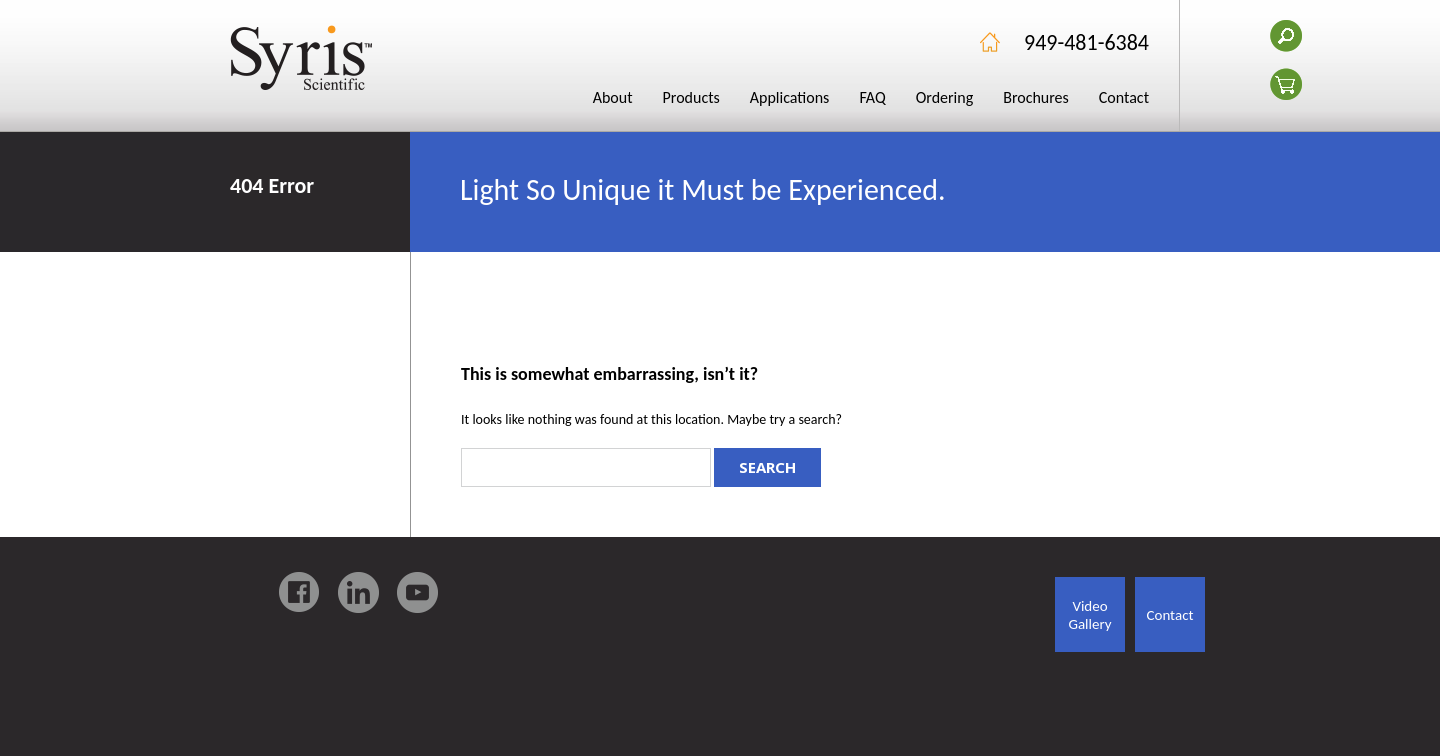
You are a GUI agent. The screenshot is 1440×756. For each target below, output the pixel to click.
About (613, 97)
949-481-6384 (1086, 42)
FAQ (872, 97)
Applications (790, 97)
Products (691, 97)
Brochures (1036, 97)
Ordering (945, 97)
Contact (1124, 97)
